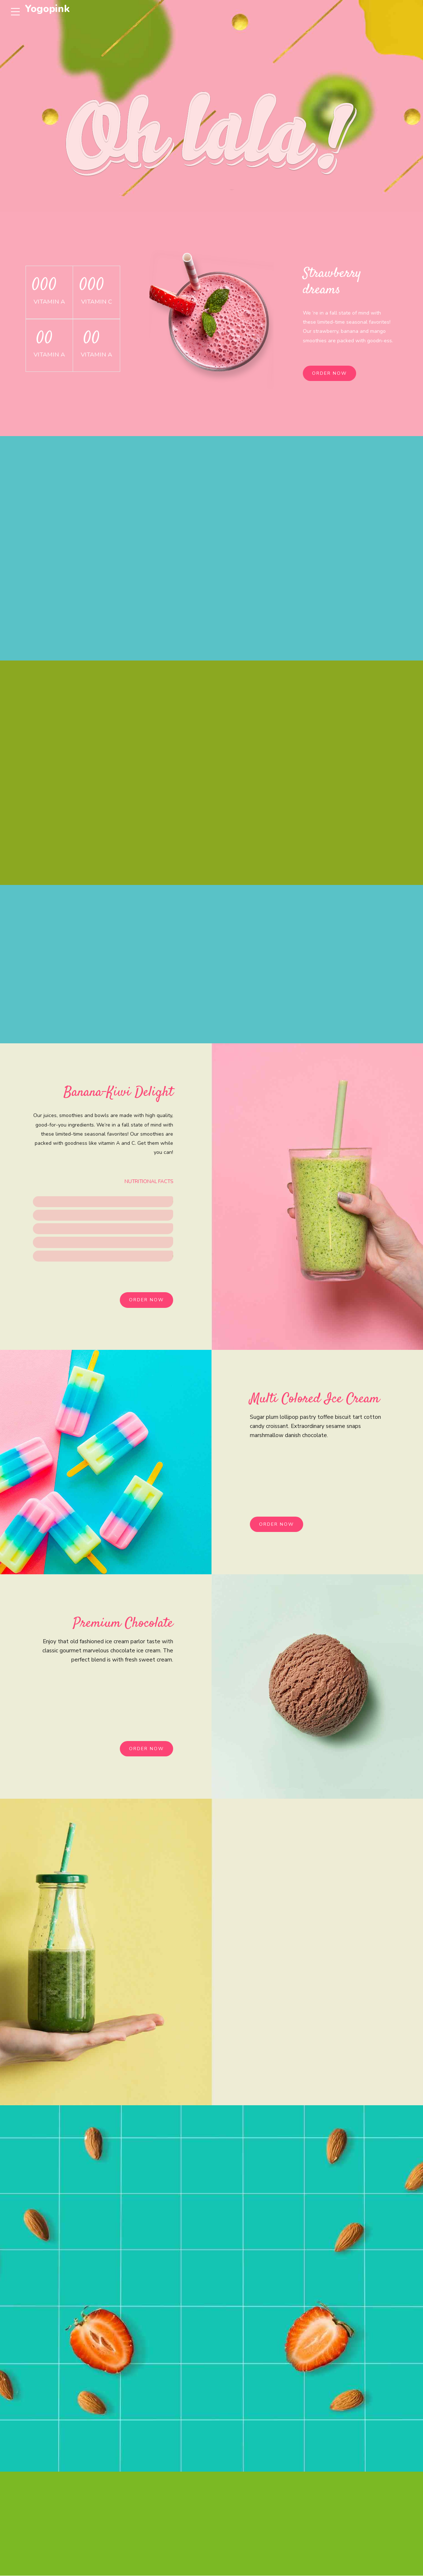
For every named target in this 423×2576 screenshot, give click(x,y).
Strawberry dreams (333, 282)
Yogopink (47, 9)
